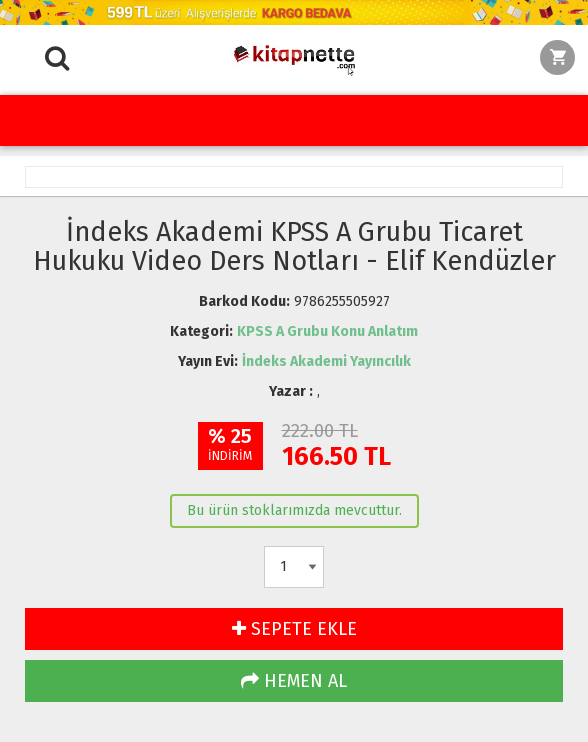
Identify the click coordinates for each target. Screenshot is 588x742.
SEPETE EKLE (294, 629)
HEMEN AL (294, 681)
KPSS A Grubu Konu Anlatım (327, 331)
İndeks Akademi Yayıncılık (326, 361)
